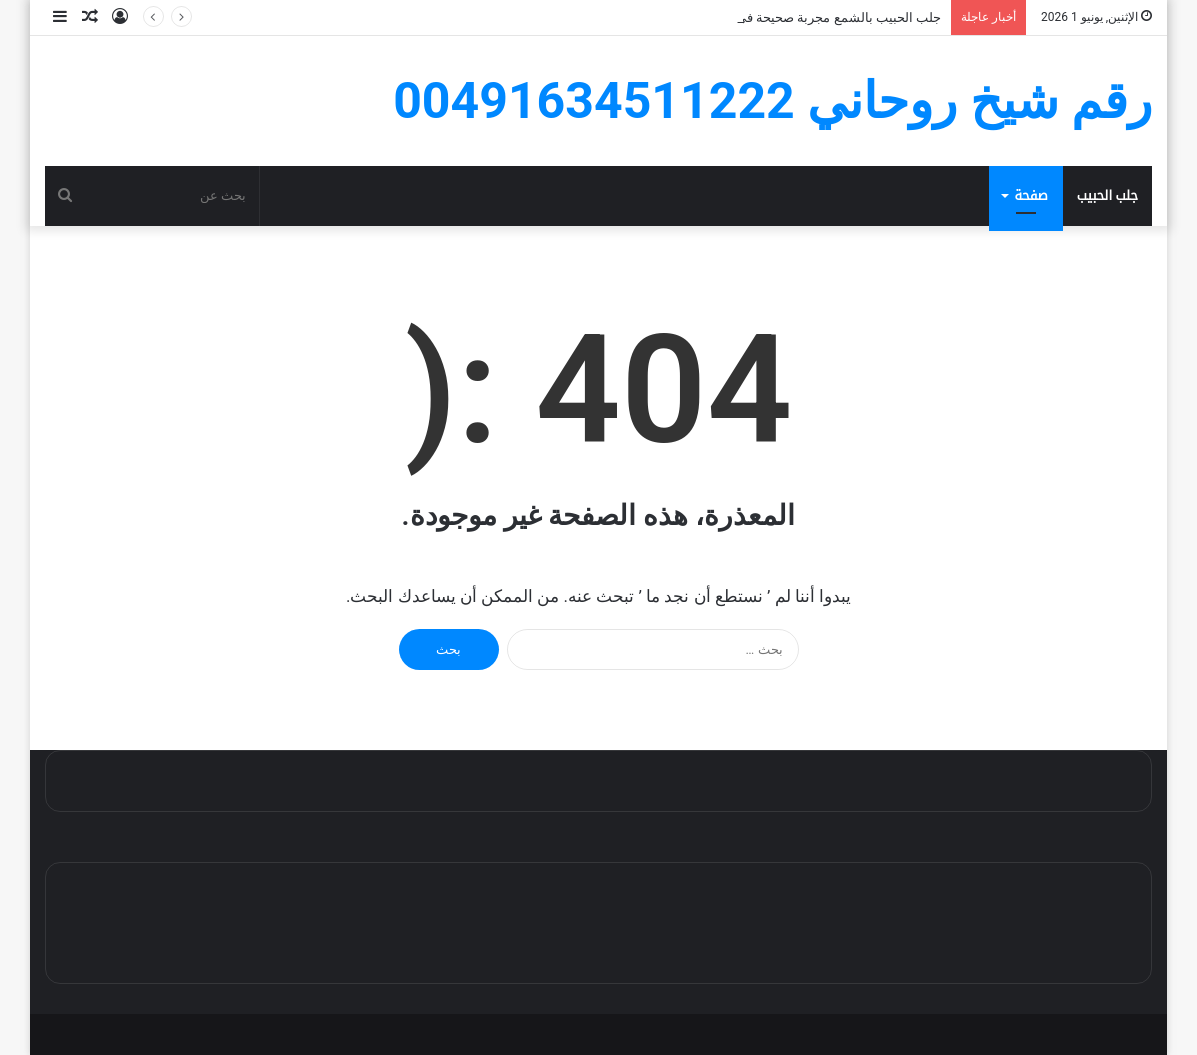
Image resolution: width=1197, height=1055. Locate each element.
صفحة (1030, 195)
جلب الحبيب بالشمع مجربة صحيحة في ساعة (822, 17)
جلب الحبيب (1107, 195)
